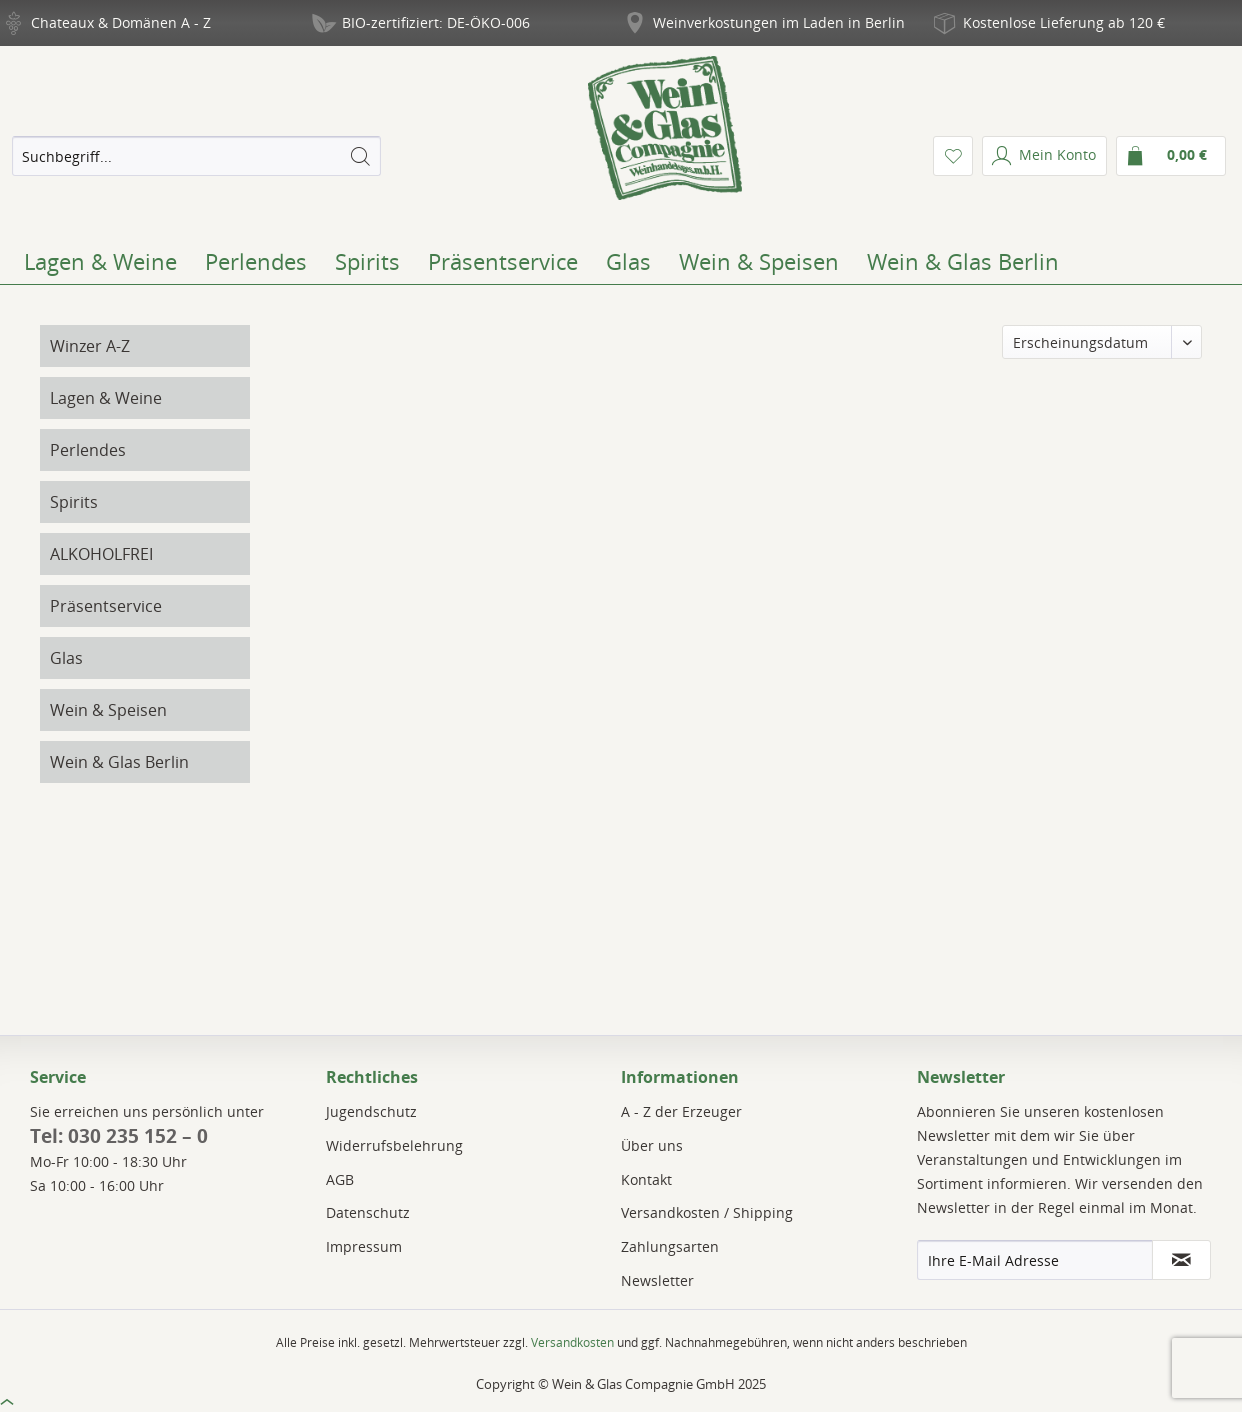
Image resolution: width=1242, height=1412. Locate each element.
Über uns (652, 1145)
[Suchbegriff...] (196, 156)
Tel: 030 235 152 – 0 (119, 1136)
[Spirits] (367, 261)
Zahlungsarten (670, 1246)
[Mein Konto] (1044, 156)
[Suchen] (360, 156)
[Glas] (628, 261)
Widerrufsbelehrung (394, 1145)
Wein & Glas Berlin (119, 762)
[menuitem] (196, 156)
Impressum (364, 1246)
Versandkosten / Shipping (707, 1212)
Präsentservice (106, 606)
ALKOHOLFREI (101, 554)
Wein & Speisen (108, 710)
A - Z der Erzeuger (681, 1111)
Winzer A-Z (90, 346)
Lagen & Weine (106, 398)
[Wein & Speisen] (759, 261)
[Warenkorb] (1171, 156)
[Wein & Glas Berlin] (963, 261)
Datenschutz (368, 1212)
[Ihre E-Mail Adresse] (1035, 1260)
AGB (340, 1179)
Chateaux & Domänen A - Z (121, 22)
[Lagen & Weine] (100, 261)
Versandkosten (572, 1342)
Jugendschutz (371, 1111)
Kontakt (646, 1179)
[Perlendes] (256, 261)
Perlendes (88, 450)
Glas (66, 658)
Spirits (74, 502)
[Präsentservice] (503, 261)
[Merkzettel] (953, 156)
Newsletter (657, 1280)
